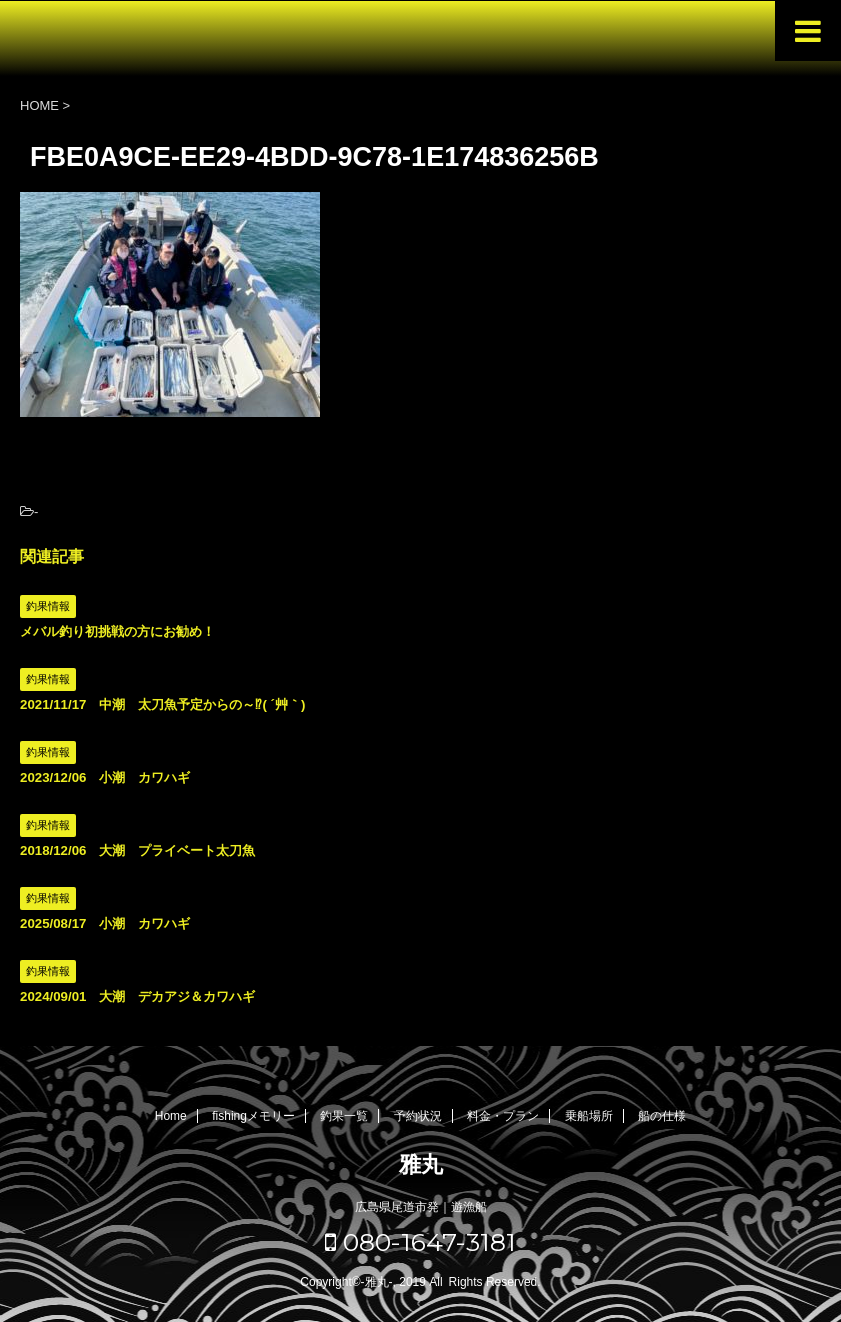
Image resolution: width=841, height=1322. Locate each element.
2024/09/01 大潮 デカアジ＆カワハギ (137, 996)
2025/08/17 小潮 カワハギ (105, 923)
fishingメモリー (253, 1116)
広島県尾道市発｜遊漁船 (421, 1207)
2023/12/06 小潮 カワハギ (105, 777)
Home (171, 1116)
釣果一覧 (344, 1116)
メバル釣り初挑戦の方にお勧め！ (117, 631)
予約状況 (418, 1116)
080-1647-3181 (420, 1242)
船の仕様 (662, 1116)
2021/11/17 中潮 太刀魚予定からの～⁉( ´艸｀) (162, 704)
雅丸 (421, 1164)
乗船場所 (589, 1116)
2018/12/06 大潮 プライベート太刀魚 (137, 850)
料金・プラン (503, 1116)
